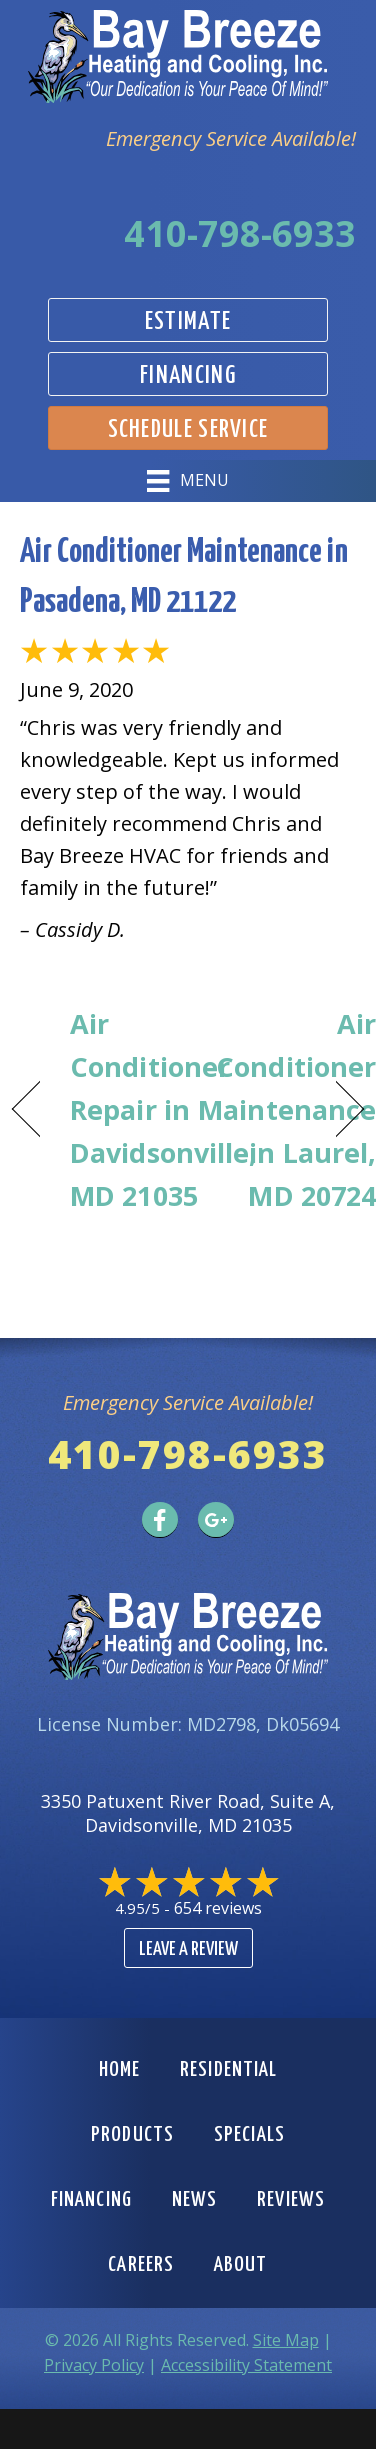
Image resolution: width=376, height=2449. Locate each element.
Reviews (291, 2200)
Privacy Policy (94, 2365)
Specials (249, 2135)
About (241, 2265)
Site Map (286, 2340)
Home (119, 2070)
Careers (141, 2265)
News (194, 2200)
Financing (91, 2200)
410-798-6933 (240, 233)
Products (132, 2135)
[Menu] (187, 481)
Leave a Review (188, 1949)
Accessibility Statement (246, 2365)
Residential (228, 2070)
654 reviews (218, 1908)
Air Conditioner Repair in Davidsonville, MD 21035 (164, 1110)
